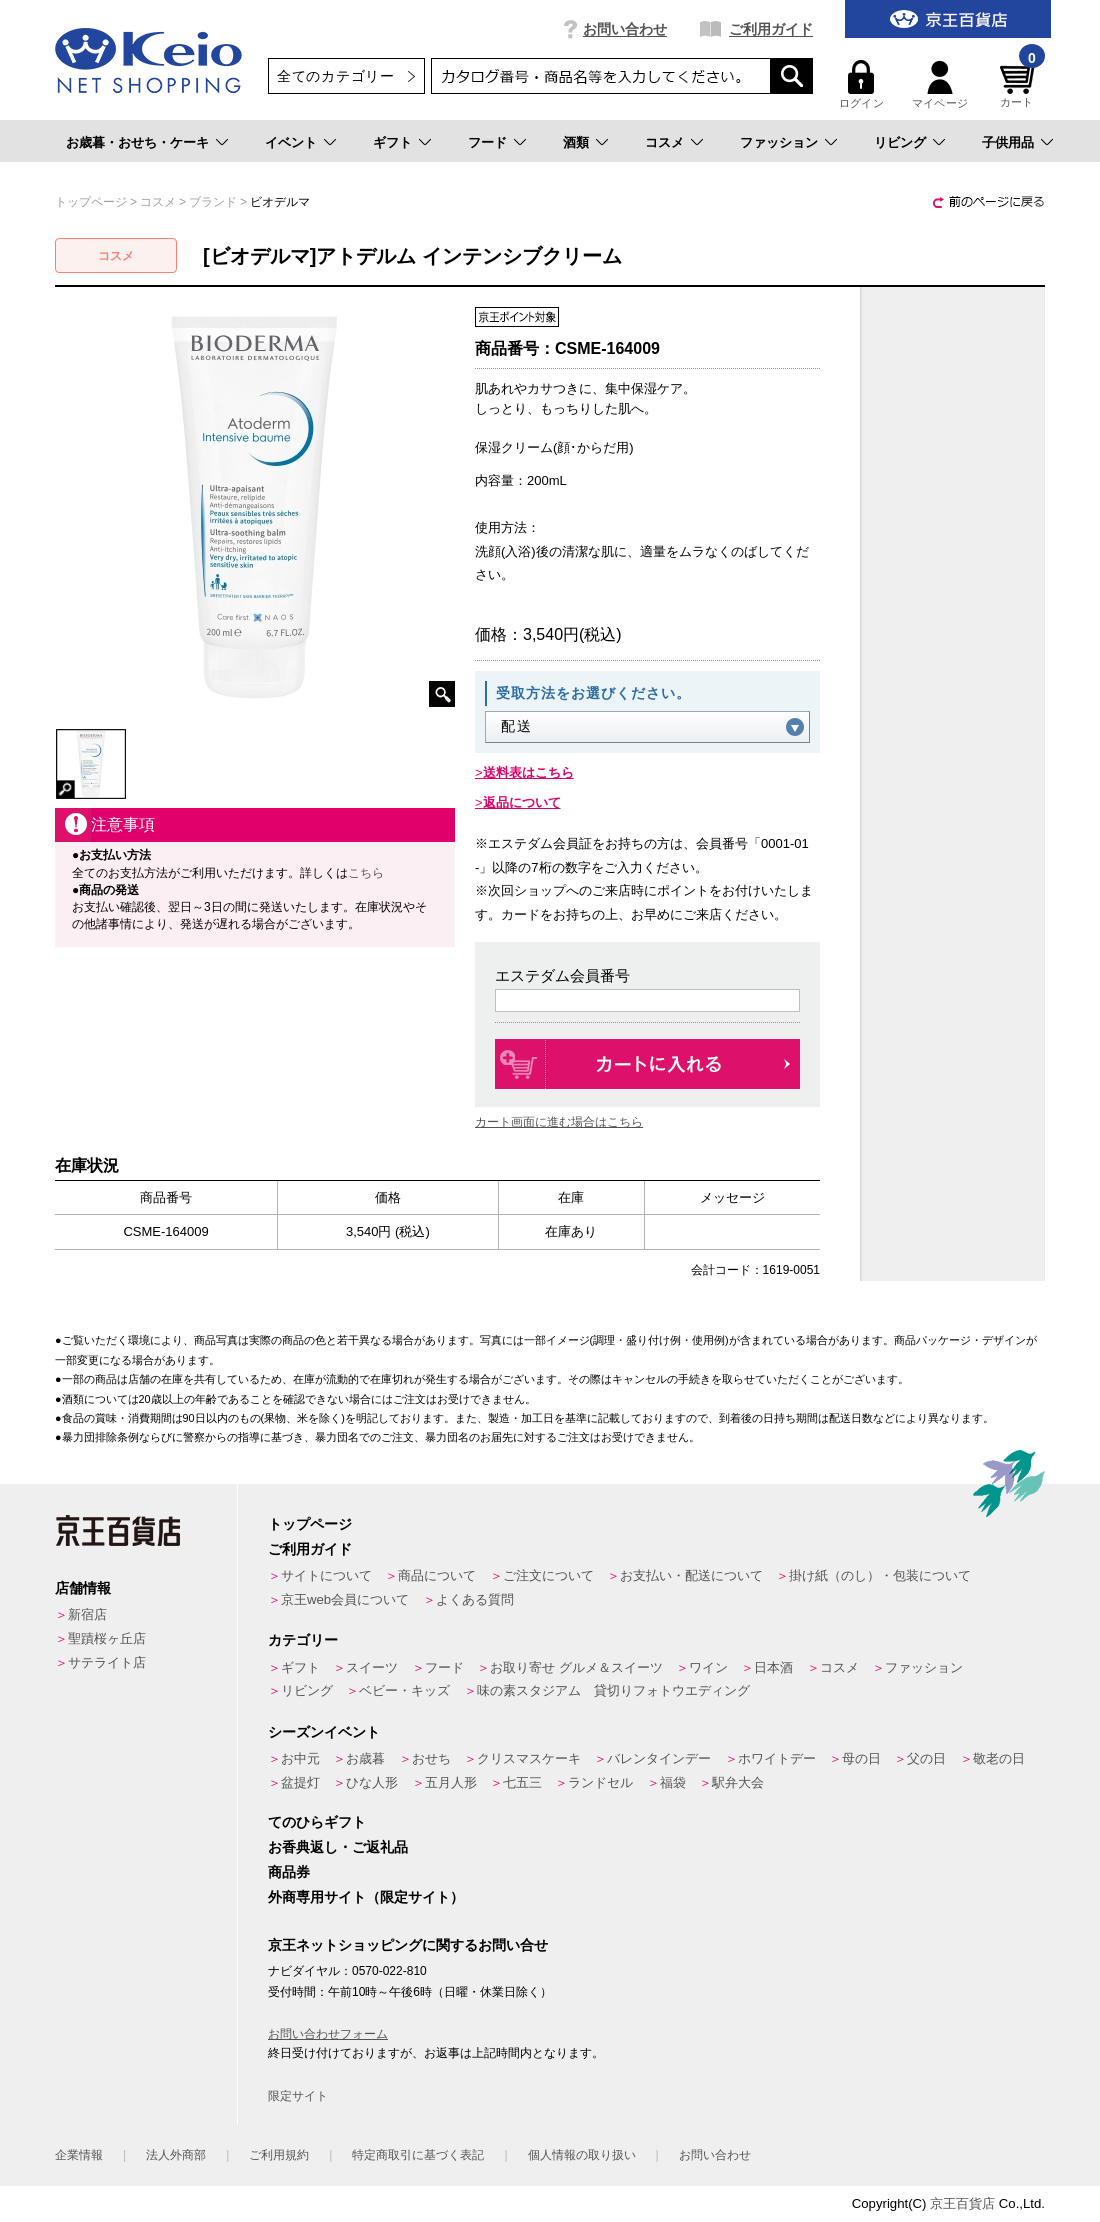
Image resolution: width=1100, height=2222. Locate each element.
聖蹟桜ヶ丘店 (107, 1638)
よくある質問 (475, 1599)
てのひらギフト (317, 1822)
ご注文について (548, 1575)
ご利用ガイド (771, 29)
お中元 (300, 1758)
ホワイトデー (777, 1758)
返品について (522, 802)
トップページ (310, 1524)
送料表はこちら (528, 772)
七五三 (522, 1782)
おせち (431, 1758)
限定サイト (298, 2096)
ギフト (392, 142)
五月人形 (451, 1782)
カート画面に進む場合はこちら (559, 1122)
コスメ (664, 142)
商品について (437, 1575)
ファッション (779, 142)
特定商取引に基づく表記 (418, 2155)
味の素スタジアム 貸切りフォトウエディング (613, 1690)
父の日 (926, 1758)
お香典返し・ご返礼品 (338, 1847)
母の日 (861, 1758)
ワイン (708, 1667)
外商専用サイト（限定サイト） (366, 1897)
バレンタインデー (659, 1758)
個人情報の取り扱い (582, 2155)
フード (487, 142)
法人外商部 (176, 2155)
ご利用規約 (279, 2155)
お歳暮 (365, 1758)
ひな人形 (372, 1782)
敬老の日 (999, 1758)
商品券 (289, 1872)
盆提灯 (300, 1782)
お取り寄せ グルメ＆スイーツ (576, 1667)
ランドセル (600, 1782)
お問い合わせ (625, 29)
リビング (900, 142)
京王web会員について (345, 1599)
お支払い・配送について (691, 1575)
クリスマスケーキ (529, 1758)
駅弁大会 (738, 1782)
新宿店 (87, 1614)
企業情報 (79, 2155)
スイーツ (372, 1667)
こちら (366, 873)
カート (1020, 84)
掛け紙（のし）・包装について (880, 1575)
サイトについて (326, 1575)
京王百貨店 (962, 2203)
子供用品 (1008, 142)
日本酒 (773, 1667)
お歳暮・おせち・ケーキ (137, 142)
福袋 (673, 1782)
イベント (291, 142)
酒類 (576, 142)
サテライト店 (107, 1662)
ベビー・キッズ (404, 1690)
